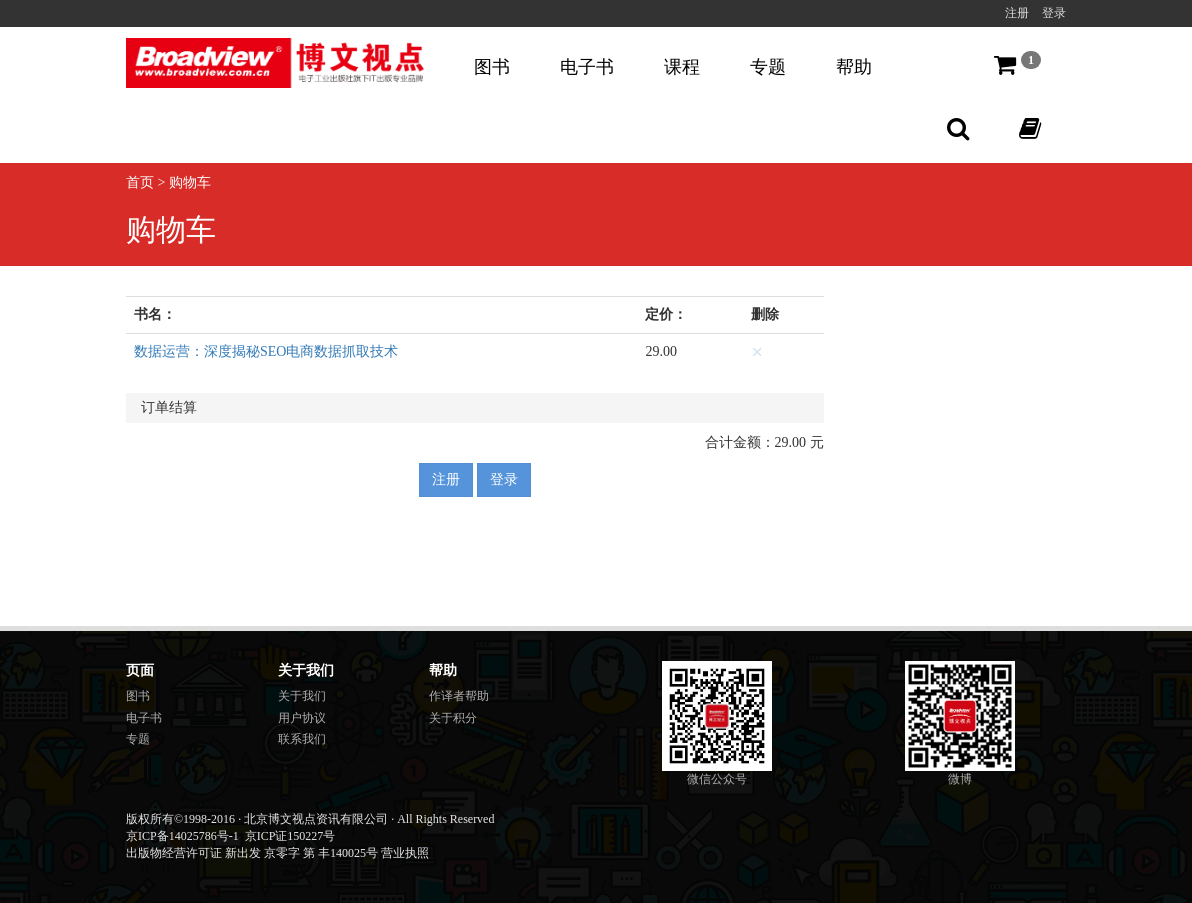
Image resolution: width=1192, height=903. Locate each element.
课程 (682, 67)
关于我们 (302, 696)
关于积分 (453, 718)
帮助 (854, 67)
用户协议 (302, 718)
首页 (140, 182)
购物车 (190, 182)
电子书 (587, 67)
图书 (492, 67)
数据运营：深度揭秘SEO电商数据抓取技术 (266, 351)
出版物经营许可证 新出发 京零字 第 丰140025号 (252, 853)
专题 (768, 67)
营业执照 (405, 853)
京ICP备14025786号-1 (182, 836)
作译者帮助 (459, 696)
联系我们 (302, 739)
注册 (1017, 13)
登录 (1054, 13)
